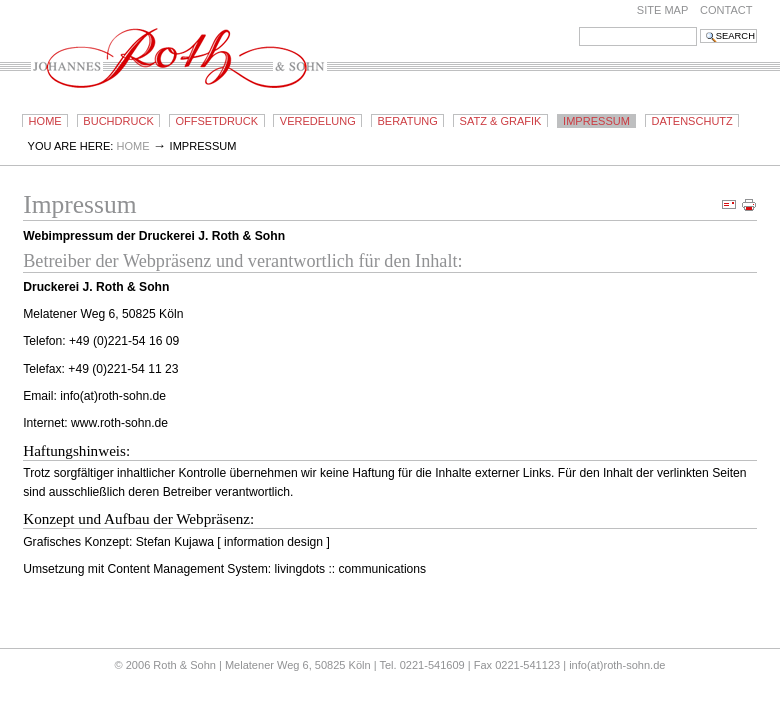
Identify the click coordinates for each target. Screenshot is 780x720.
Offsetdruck (216, 121)
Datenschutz (692, 121)
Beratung (407, 121)
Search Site (578, 26)
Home (45, 121)
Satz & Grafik (501, 121)
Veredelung (318, 121)
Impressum (596, 121)
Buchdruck (118, 121)
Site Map (663, 10)
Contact (726, 10)
